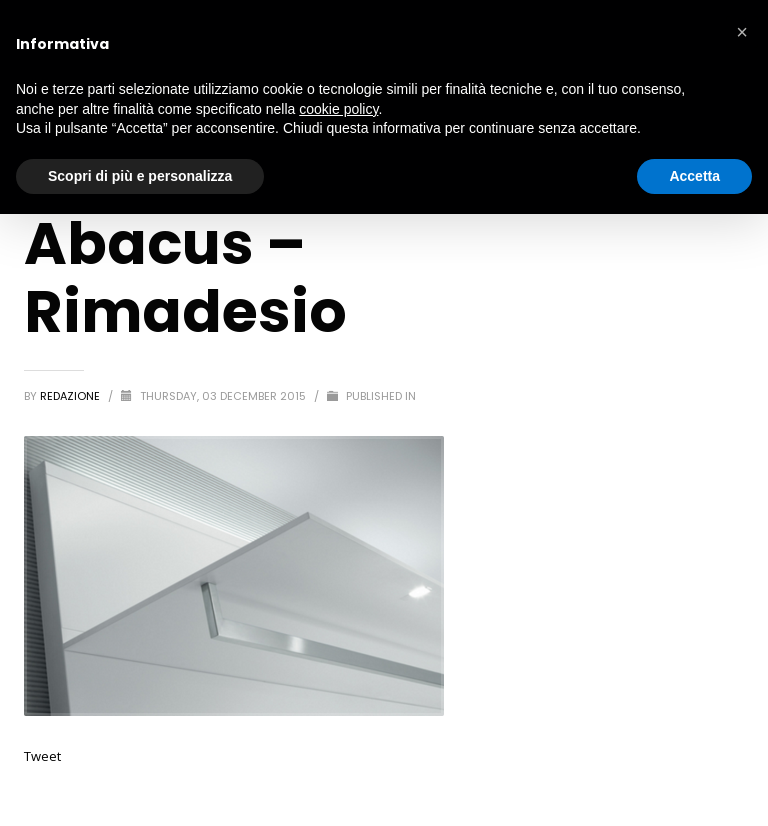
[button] (742, 32)
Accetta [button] (694, 176)
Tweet (42, 756)
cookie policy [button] (338, 109)
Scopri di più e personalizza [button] (140, 176)
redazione (71, 396)
